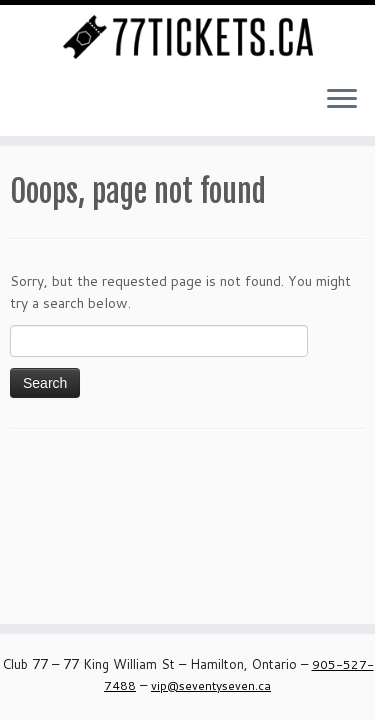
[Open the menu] (342, 100)
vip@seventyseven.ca (211, 685)
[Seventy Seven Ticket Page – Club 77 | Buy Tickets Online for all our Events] (187, 37)
